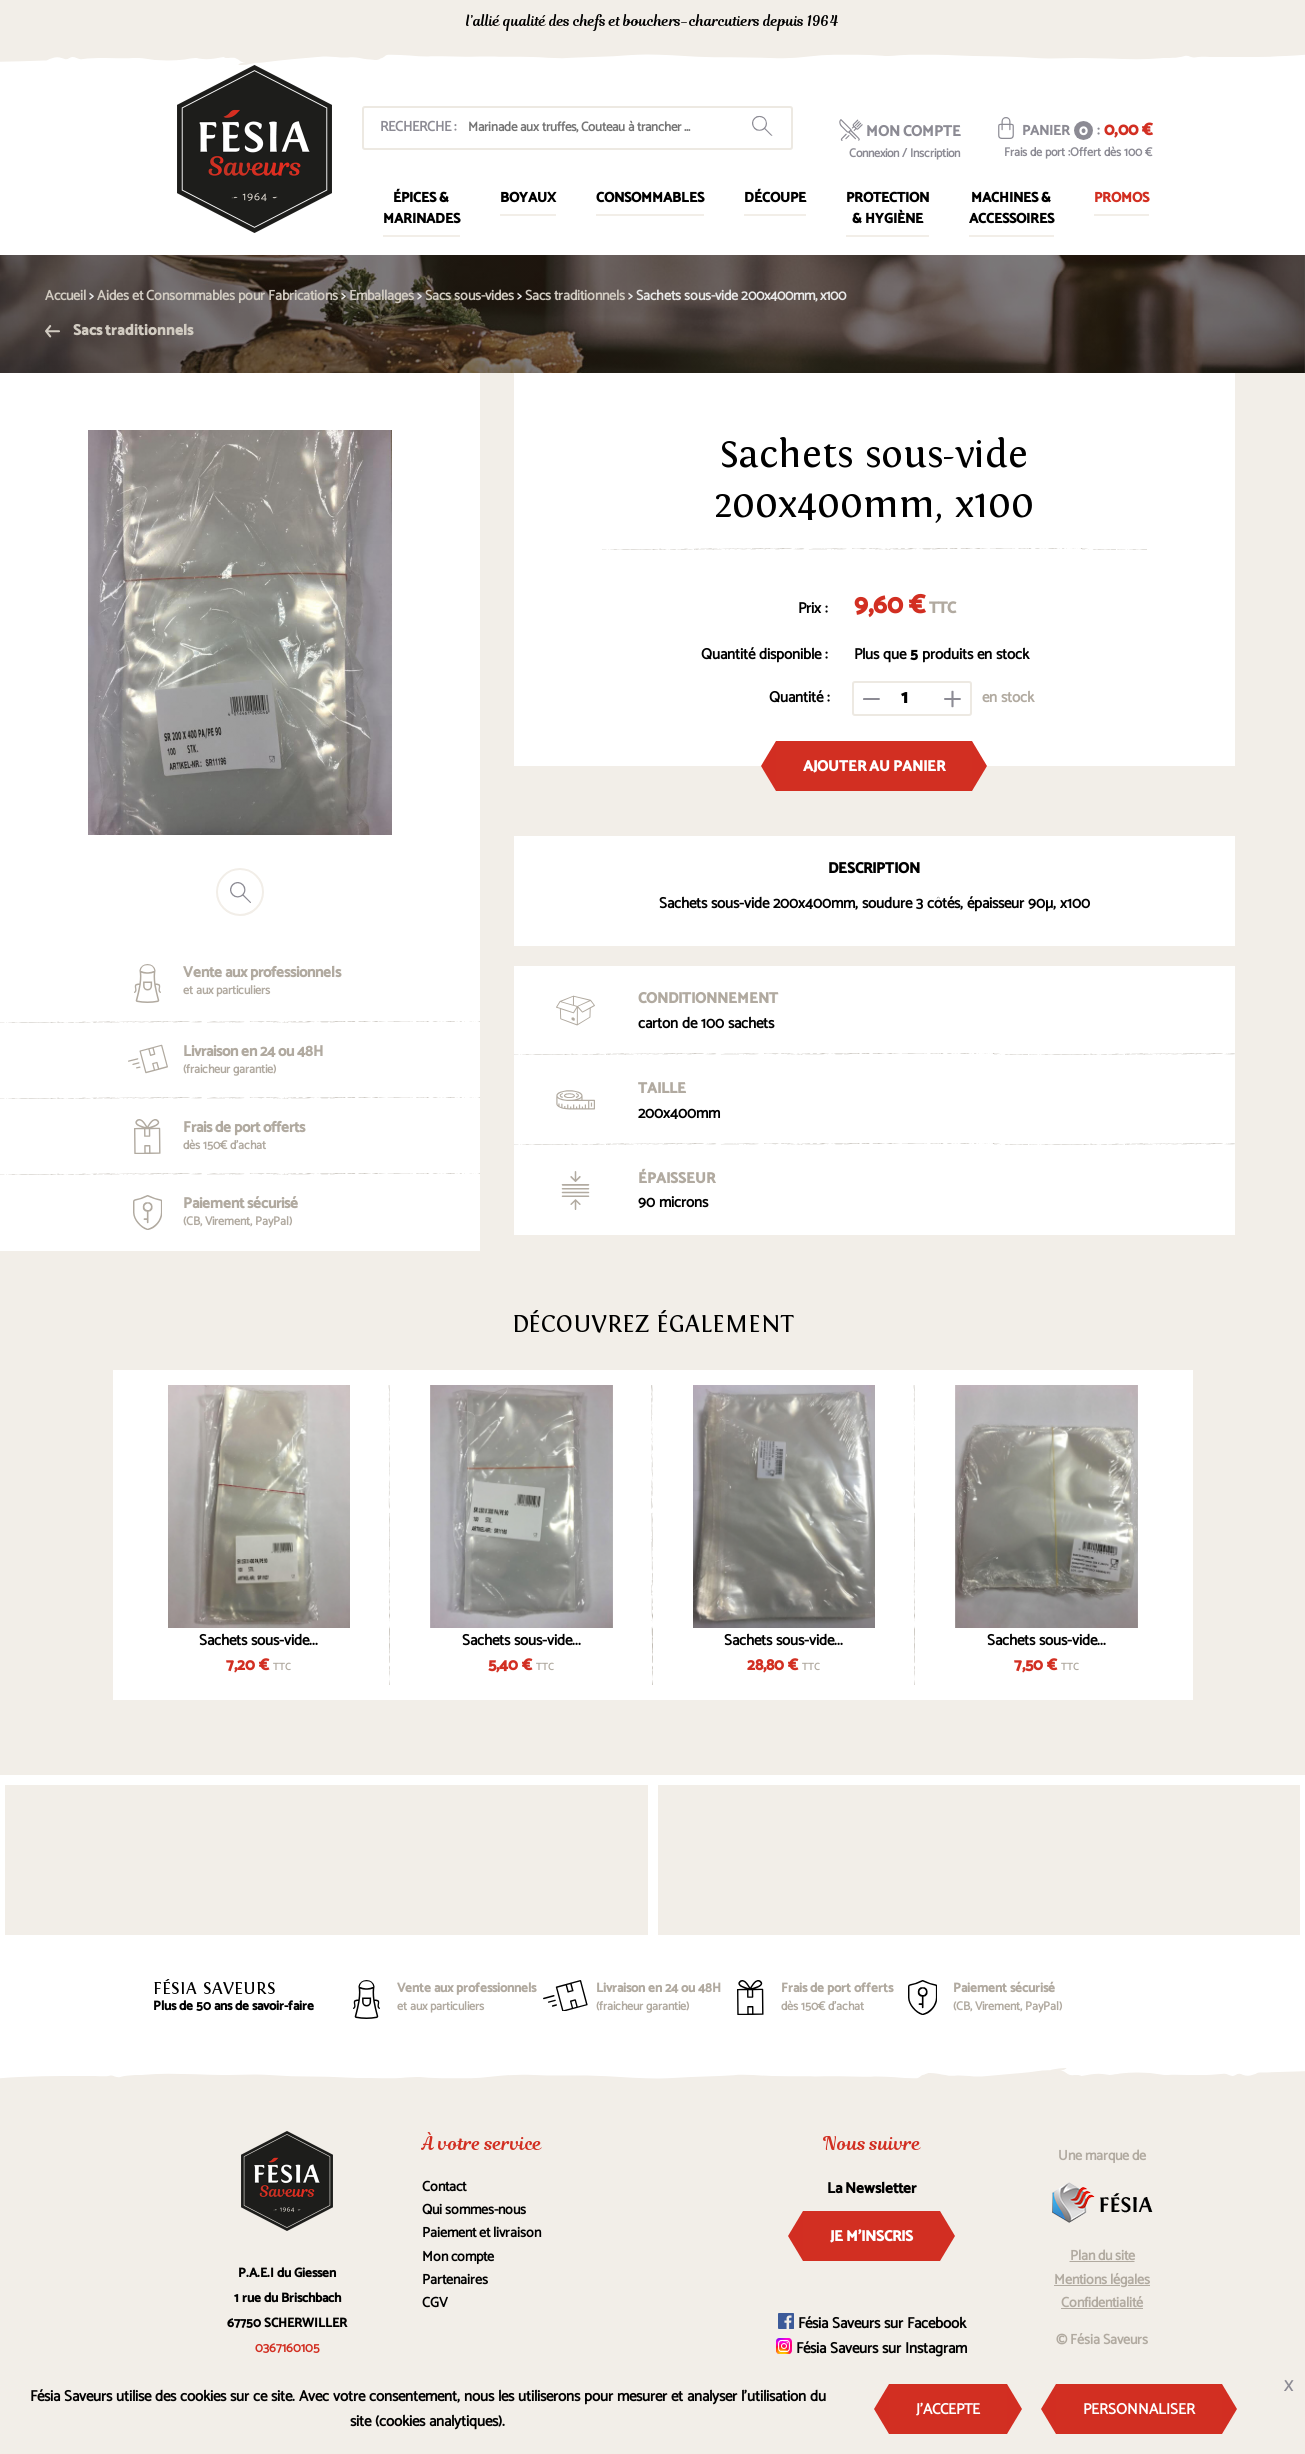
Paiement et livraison (481, 2233)
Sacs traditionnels (119, 330)
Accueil (65, 296)
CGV (435, 2303)
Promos (1121, 198)
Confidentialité (1102, 2303)
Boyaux (528, 198)
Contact (444, 2187)
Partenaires (455, 2280)
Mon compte (458, 2257)
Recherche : (418, 127)
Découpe (775, 198)
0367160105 (973, 23)
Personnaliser (1139, 2409)
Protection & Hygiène (887, 209)
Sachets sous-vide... (258, 1640)
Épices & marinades (421, 209)
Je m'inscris (871, 2236)
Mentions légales (1102, 2280)
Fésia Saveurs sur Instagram (871, 2348)
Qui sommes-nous (474, 2210)
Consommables (650, 198)
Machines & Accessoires (1011, 209)
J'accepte (948, 2409)
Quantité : (799, 697)
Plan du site (1102, 2256)
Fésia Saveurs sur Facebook (872, 2323)
